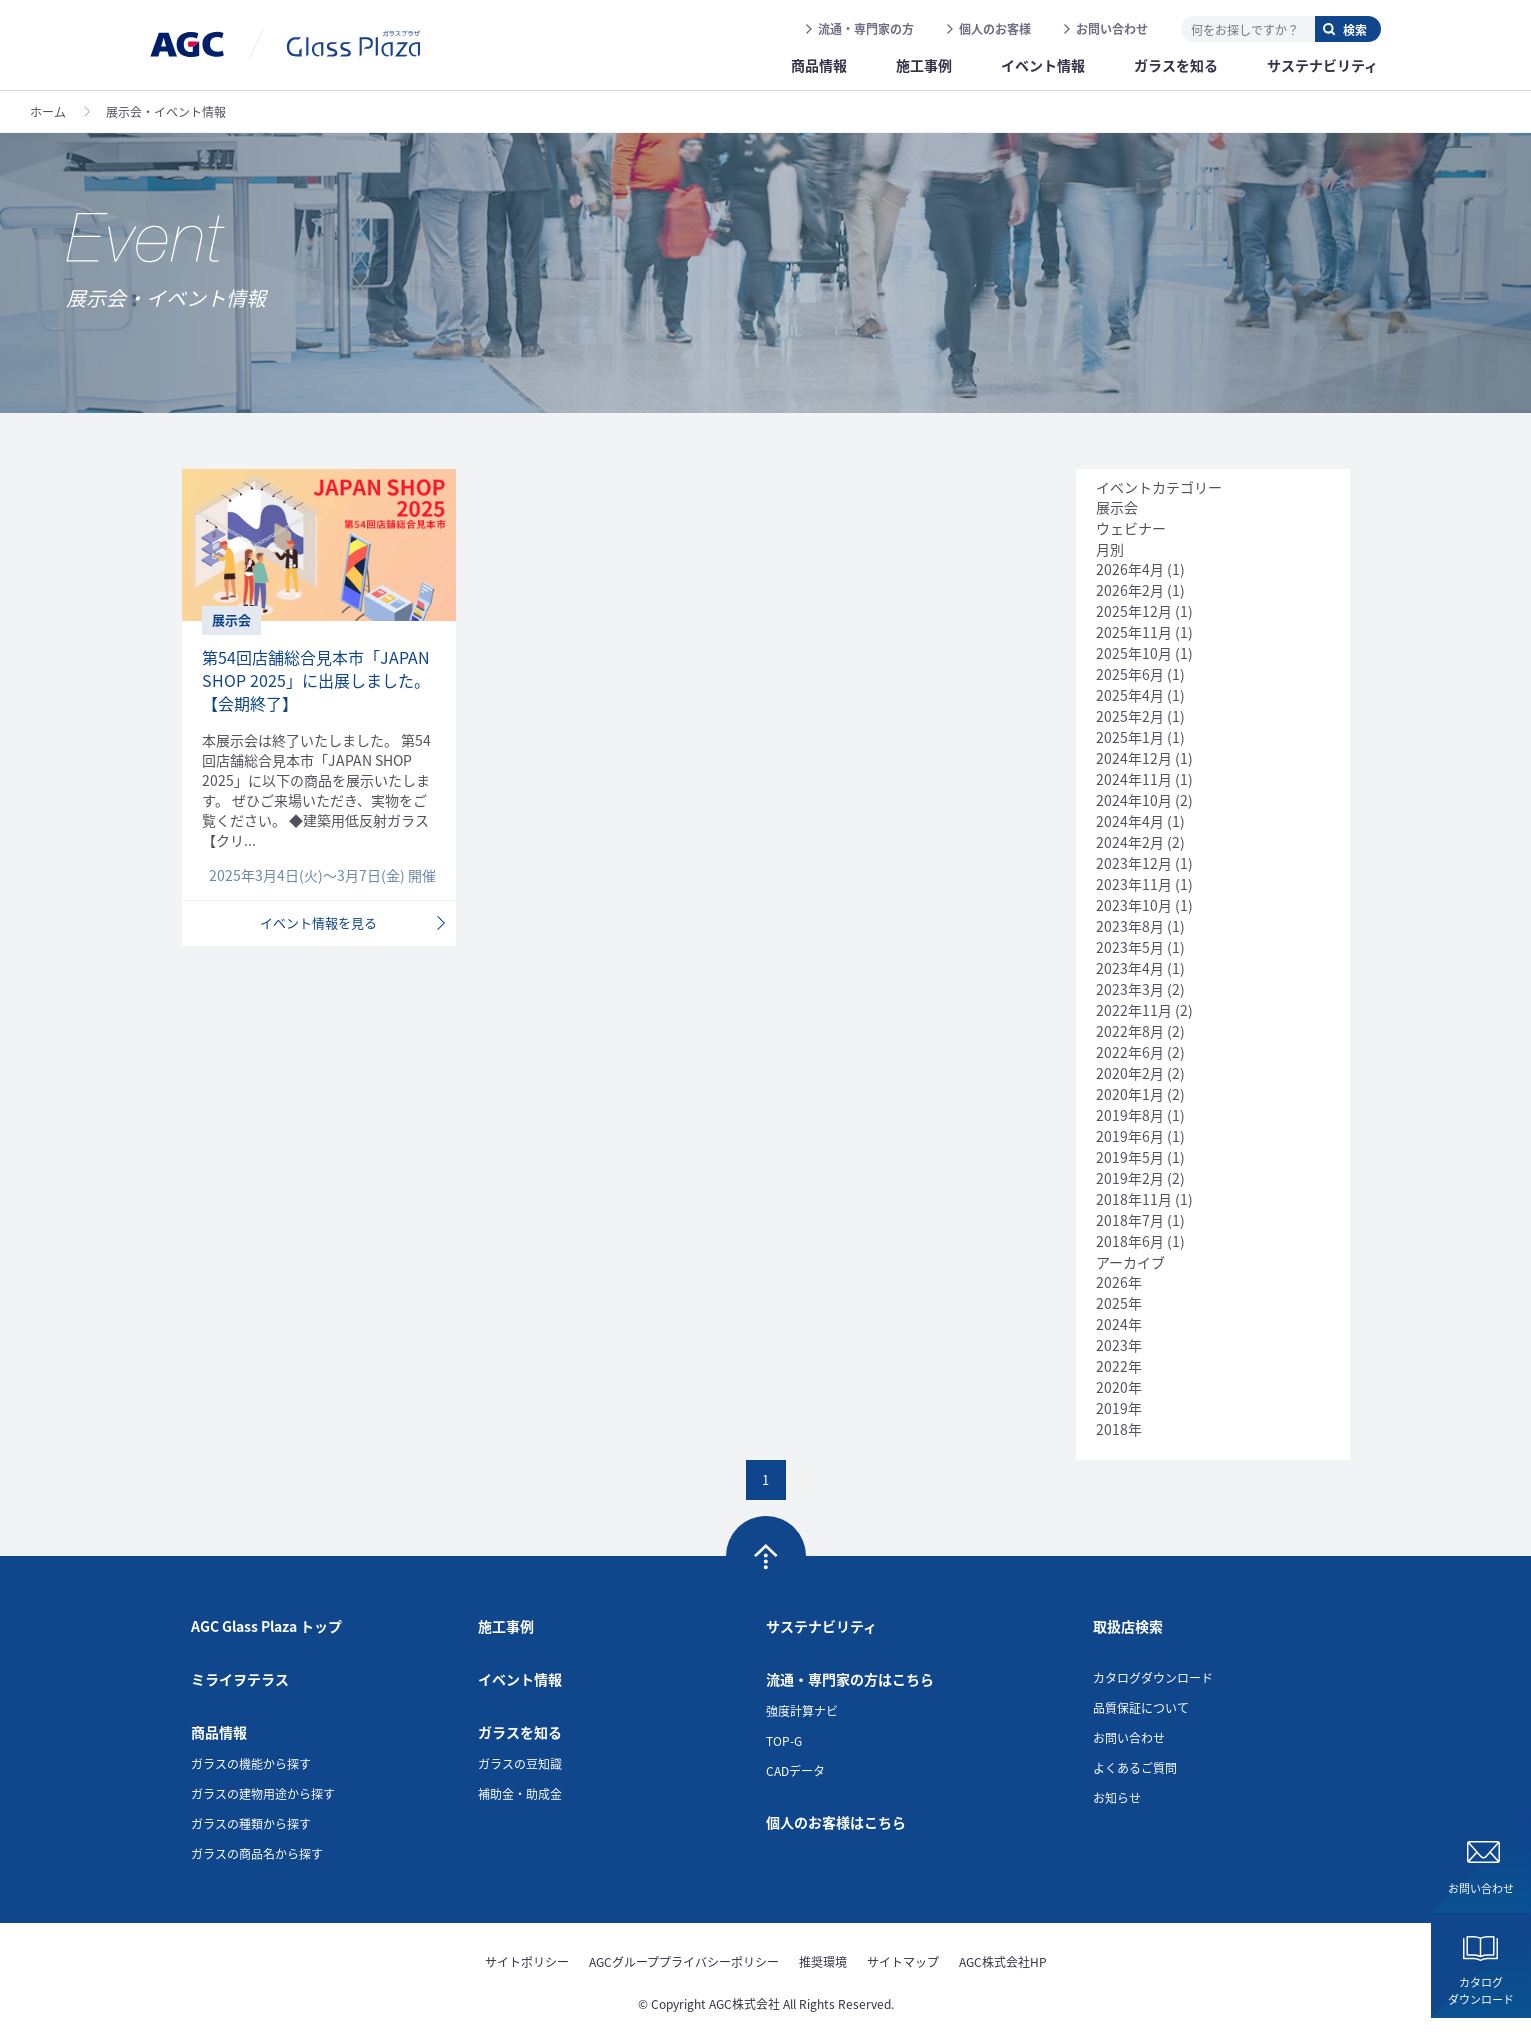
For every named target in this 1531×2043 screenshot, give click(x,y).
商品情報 (219, 1732)
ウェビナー (1131, 528)
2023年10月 (1134, 905)
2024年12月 (1134, 758)
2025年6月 (1130, 674)
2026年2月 (1130, 590)
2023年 (1119, 1345)
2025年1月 (1130, 737)
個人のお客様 (995, 28)
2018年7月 (1130, 1220)
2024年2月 (1130, 842)
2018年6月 (1130, 1241)
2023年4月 (1130, 968)
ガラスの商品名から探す (257, 1853)
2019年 (1119, 1408)
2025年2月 (1130, 716)
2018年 (1119, 1429)
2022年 (1119, 1366)
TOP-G (784, 1740)
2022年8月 (1130, 1031)
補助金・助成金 (520, 1793)
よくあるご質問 (1135, 1767)
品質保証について (1141, 1707)
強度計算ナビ (802, 1710)
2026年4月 (1130, 569)
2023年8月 (1130, 926)
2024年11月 (1134, 779)
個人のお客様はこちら (836, 1822)
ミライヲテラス (240, 1679)
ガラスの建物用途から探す (263, 1793)
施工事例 (506, 1626)
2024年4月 (1130, 821)
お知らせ (1117, 1797)
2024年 (1119, 1324)
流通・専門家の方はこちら (850, 1679)
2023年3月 (1130, 989)
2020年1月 (1130, 1094)
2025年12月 (1134, 611)
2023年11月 (1134, 884)
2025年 (1119, 1303)
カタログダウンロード (1481, 1990)
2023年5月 (1130, 947)
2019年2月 (1130, 1178)
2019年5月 (1130, 1157)
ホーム (48, 111)
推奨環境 (823, 1961)
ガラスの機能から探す (251, 1763)
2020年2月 (1130, 1073)
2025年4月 (1130, 695)
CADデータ (795, 1770)
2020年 (1119, 1387)
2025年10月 (1134, 653)
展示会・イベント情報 (166, 111)
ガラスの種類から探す (251, 1823)
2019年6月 (1130, 1136)
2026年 (1119, 1282)
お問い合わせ (1112, 28)
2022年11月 (1134, 1010)
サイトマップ (903, 1961)
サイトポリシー (527, 1961)
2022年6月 (1130, 1052)
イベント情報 (520, 1679)
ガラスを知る (520, 1732)
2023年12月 (1134, 863)
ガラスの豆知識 (520, 1763)
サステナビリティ (821, 1626)
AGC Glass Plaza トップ (266, 1626)
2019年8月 (1130, 1115)
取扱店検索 (1128, 1626)
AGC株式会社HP (1003, 1961)
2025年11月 (1134, 632)
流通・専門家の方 (866, 28)
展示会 (1117, 507)
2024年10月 (1134, 800)
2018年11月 (1134, 1199)
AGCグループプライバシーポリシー (684, 1961)
